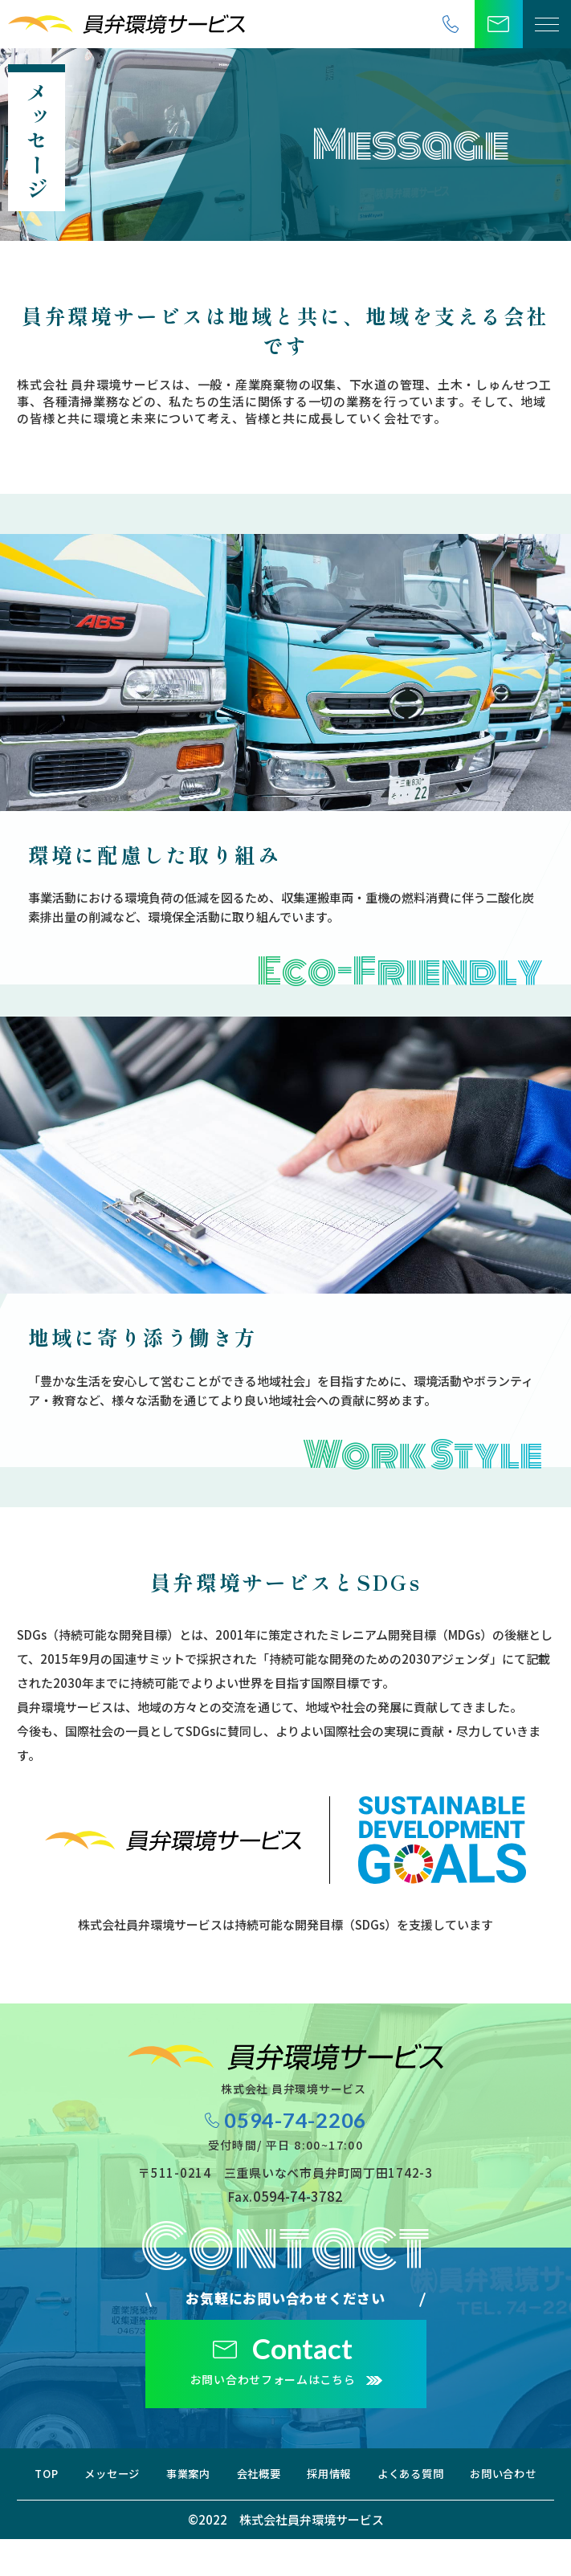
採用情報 (477, 2482)
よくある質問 (224, 2509)
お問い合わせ (348, 2509)
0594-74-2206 (297, 2125)
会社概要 (378, 2482)
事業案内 (280, 2482)
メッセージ (174, 2482)
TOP (81, 2482)
